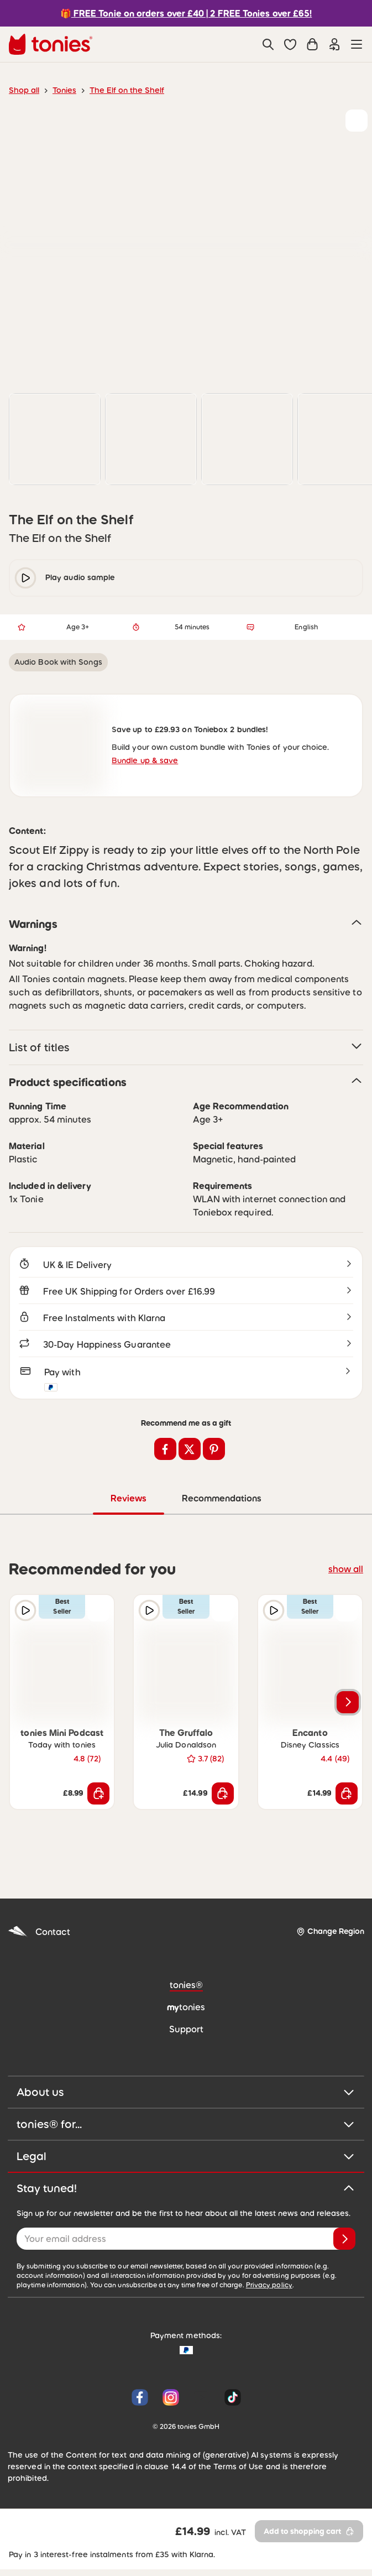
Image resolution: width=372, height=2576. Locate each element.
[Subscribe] (344, 2241)
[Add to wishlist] (356, 120)
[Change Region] (330, 1934)
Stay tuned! (186, 2191)
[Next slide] (348, 1705)
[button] (290, 44)
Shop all (23, 90)
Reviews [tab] (128, 1501)
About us (186, 2095)
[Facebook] (140, 2400)
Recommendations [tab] (221, 1501)
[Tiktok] (230, 2400)
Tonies (61, 90)
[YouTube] (201, 2400)
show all (347, 1571)
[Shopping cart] (312, 44)
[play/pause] (25, 578)
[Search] (268, 44)
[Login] (334, 44)
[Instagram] (171, 2400)
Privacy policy (181, 2288)
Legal (186, 2159)
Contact (37, 1934)
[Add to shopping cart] (98, 1796)
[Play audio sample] (25, 1613)
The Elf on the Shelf (120, 90)
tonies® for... (186, 2127)
